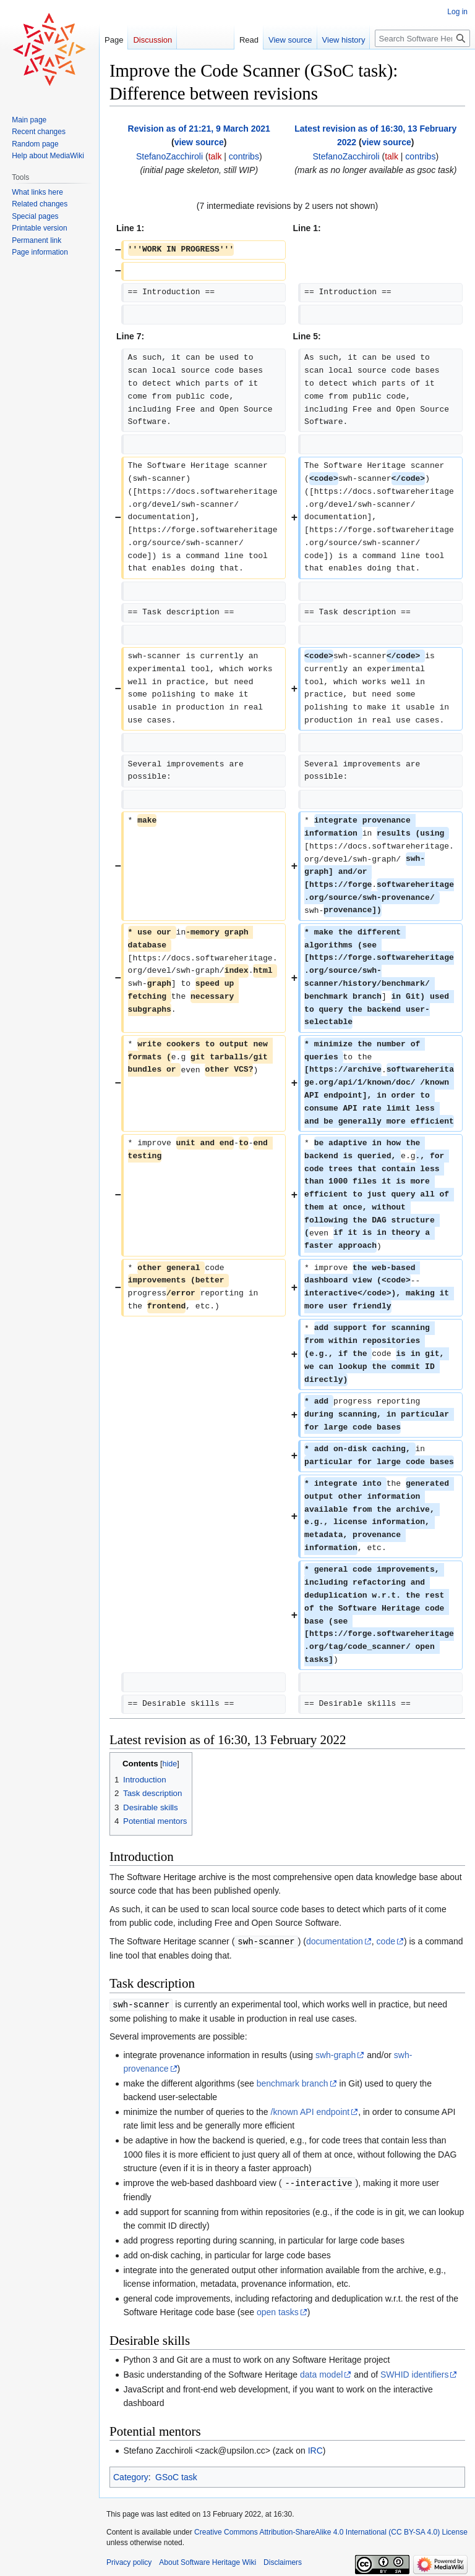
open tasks (278, 2310)
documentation (334, 1941)
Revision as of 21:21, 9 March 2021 (199, 128)
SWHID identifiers (414, 2373)
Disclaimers (282, 2560)
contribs (244, 156)
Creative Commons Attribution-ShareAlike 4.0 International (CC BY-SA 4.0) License (331, 2530)
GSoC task (176, 2475)
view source (199, 142)
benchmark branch (292, 2082)
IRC (315, 2449)
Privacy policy (129, 2560)
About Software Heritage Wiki (207, 2560)
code (386, 1941)
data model (321, 2373)
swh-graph (335, 2054)
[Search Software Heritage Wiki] (422, 38)
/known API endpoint (310, 2111)
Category (130, 2475)
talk (215, 156)
